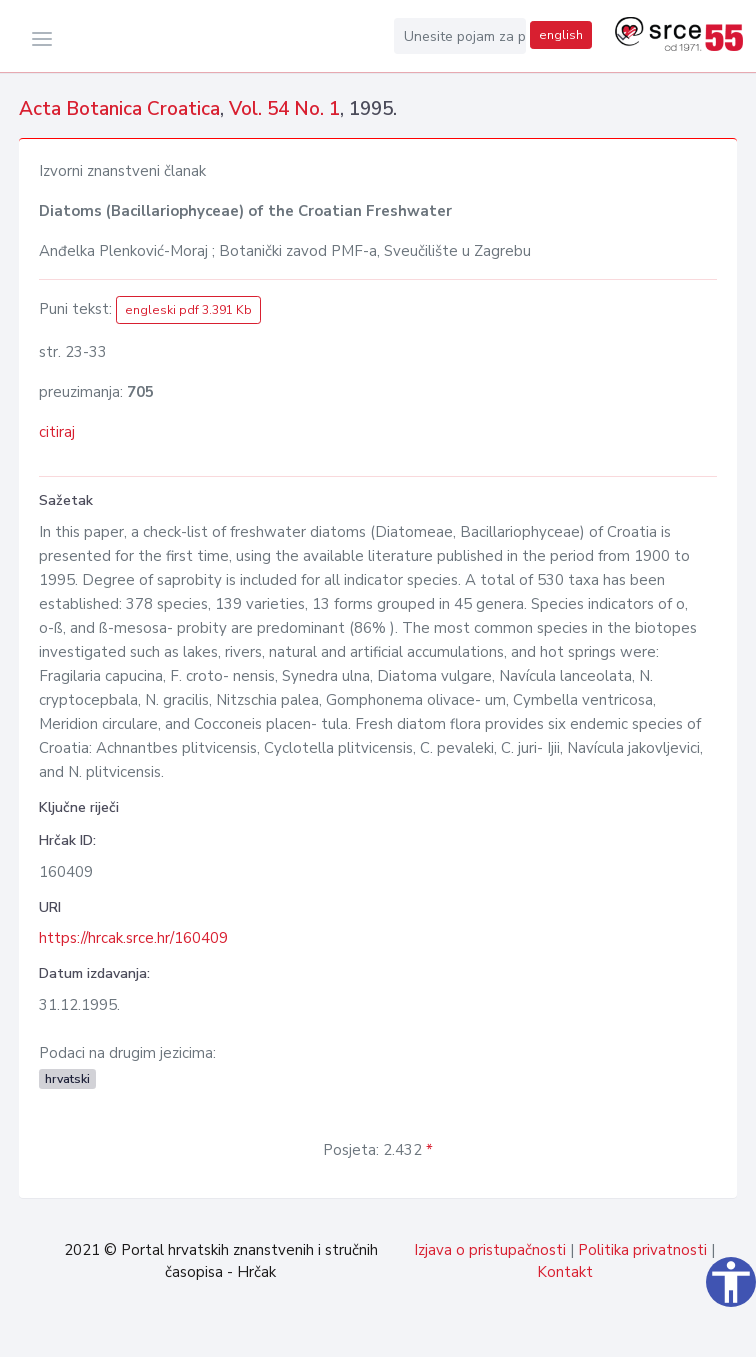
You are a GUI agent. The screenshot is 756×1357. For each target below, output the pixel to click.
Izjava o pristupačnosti (490, 1250)
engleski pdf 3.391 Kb (188, 310)
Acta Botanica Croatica (119, 109)
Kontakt (565, 1272)
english (561, 35)
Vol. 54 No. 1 (284, 109)
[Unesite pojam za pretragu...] (460, 36)
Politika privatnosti (642, 1250)
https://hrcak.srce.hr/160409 (133, 938)
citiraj (57, 432)
